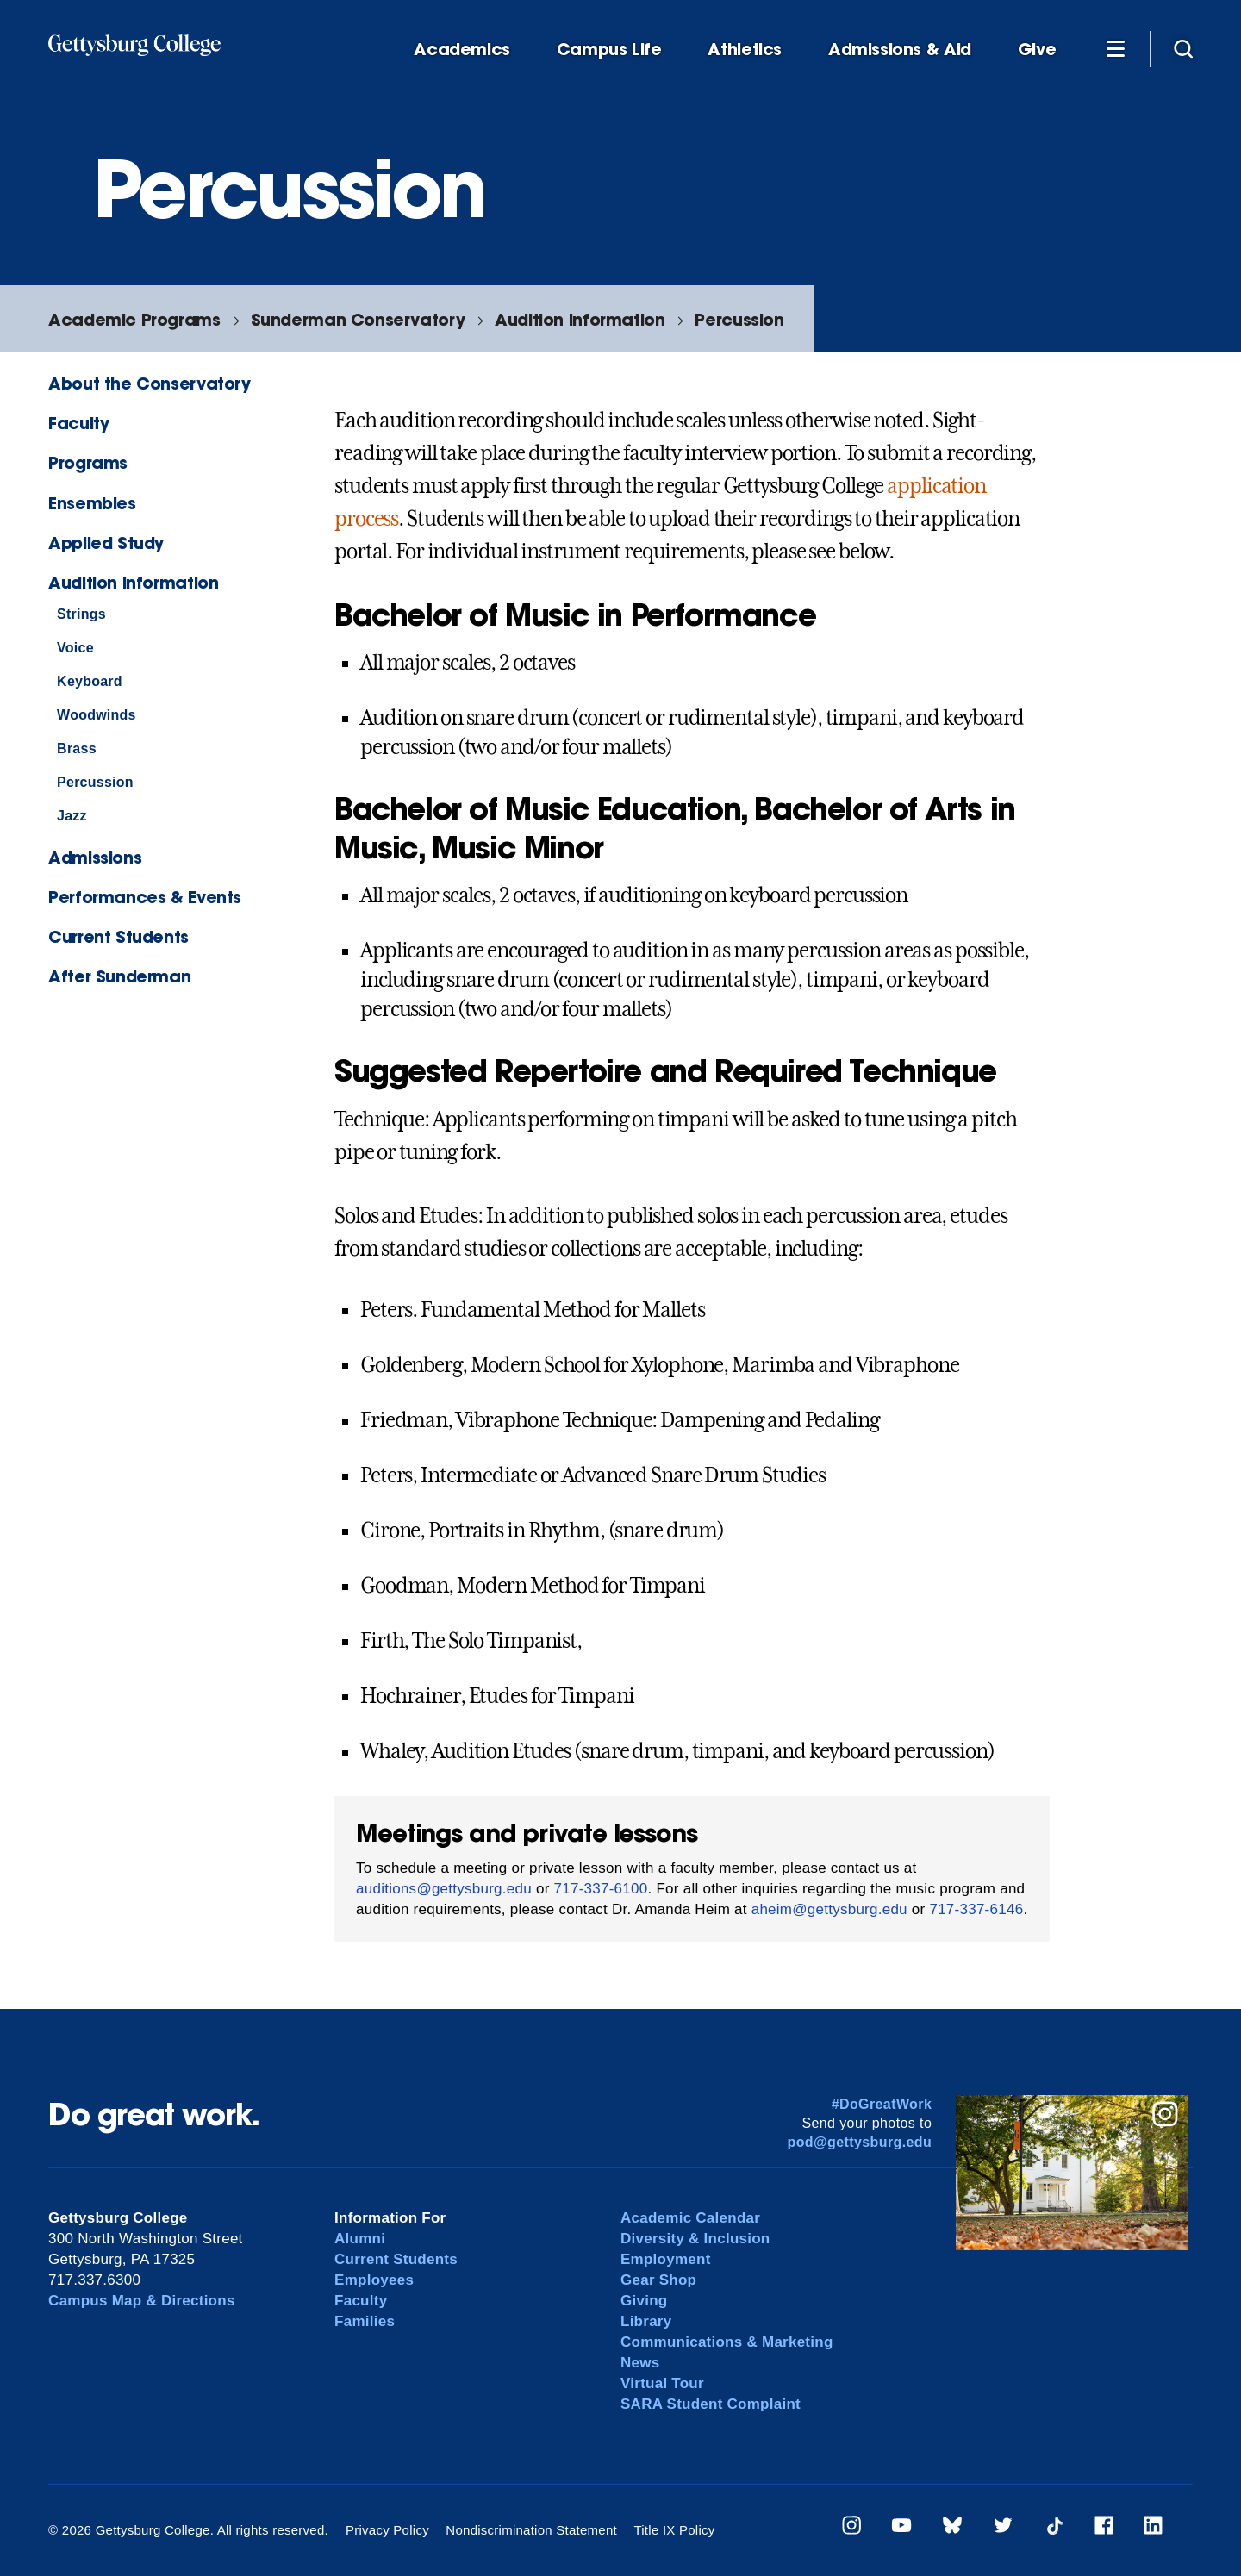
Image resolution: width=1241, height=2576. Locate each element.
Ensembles (92, 503)
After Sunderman (119, 976)
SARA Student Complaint (710, 2404)
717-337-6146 (976, 1909)
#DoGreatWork (882, 2104)
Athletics (745, 49)
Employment (665, 2259)
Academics (462, 49)
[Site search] (1183, 48)
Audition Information (579, 319)
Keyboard (89, 681)
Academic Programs (134, 319)
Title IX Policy (673, 2530)
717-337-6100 (601, 1889)
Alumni (359, 2238)
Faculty (78, 423)
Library (645, 2321)
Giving (643, 2300)
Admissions (94, 857)
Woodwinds (96, 715)
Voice (75, 647)
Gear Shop (658, 2280)
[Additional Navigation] (1115, 48)
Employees (374, 2280)
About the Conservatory (149, 383)
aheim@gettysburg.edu (829, 1909)
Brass (77, 748)
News (639, 2363)
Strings (81, 614)
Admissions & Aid (899, 49)
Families (364, 2321)
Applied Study (106, 542)
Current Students (118, 936)
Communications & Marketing (726, 2342)
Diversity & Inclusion (695, 2238)
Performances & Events (144, 897)
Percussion (739, 319)
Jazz (72, 815)
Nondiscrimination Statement (531, 2530)
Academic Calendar (690, 2218)
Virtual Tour (662, 2383)
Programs (88, 462)
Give (1037, 49)
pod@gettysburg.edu (860, 2142)
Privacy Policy (387, 2530)
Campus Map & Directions (141, 2300)
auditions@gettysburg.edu (444, 1889)
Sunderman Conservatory (358, 319)
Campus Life (609, 49)
